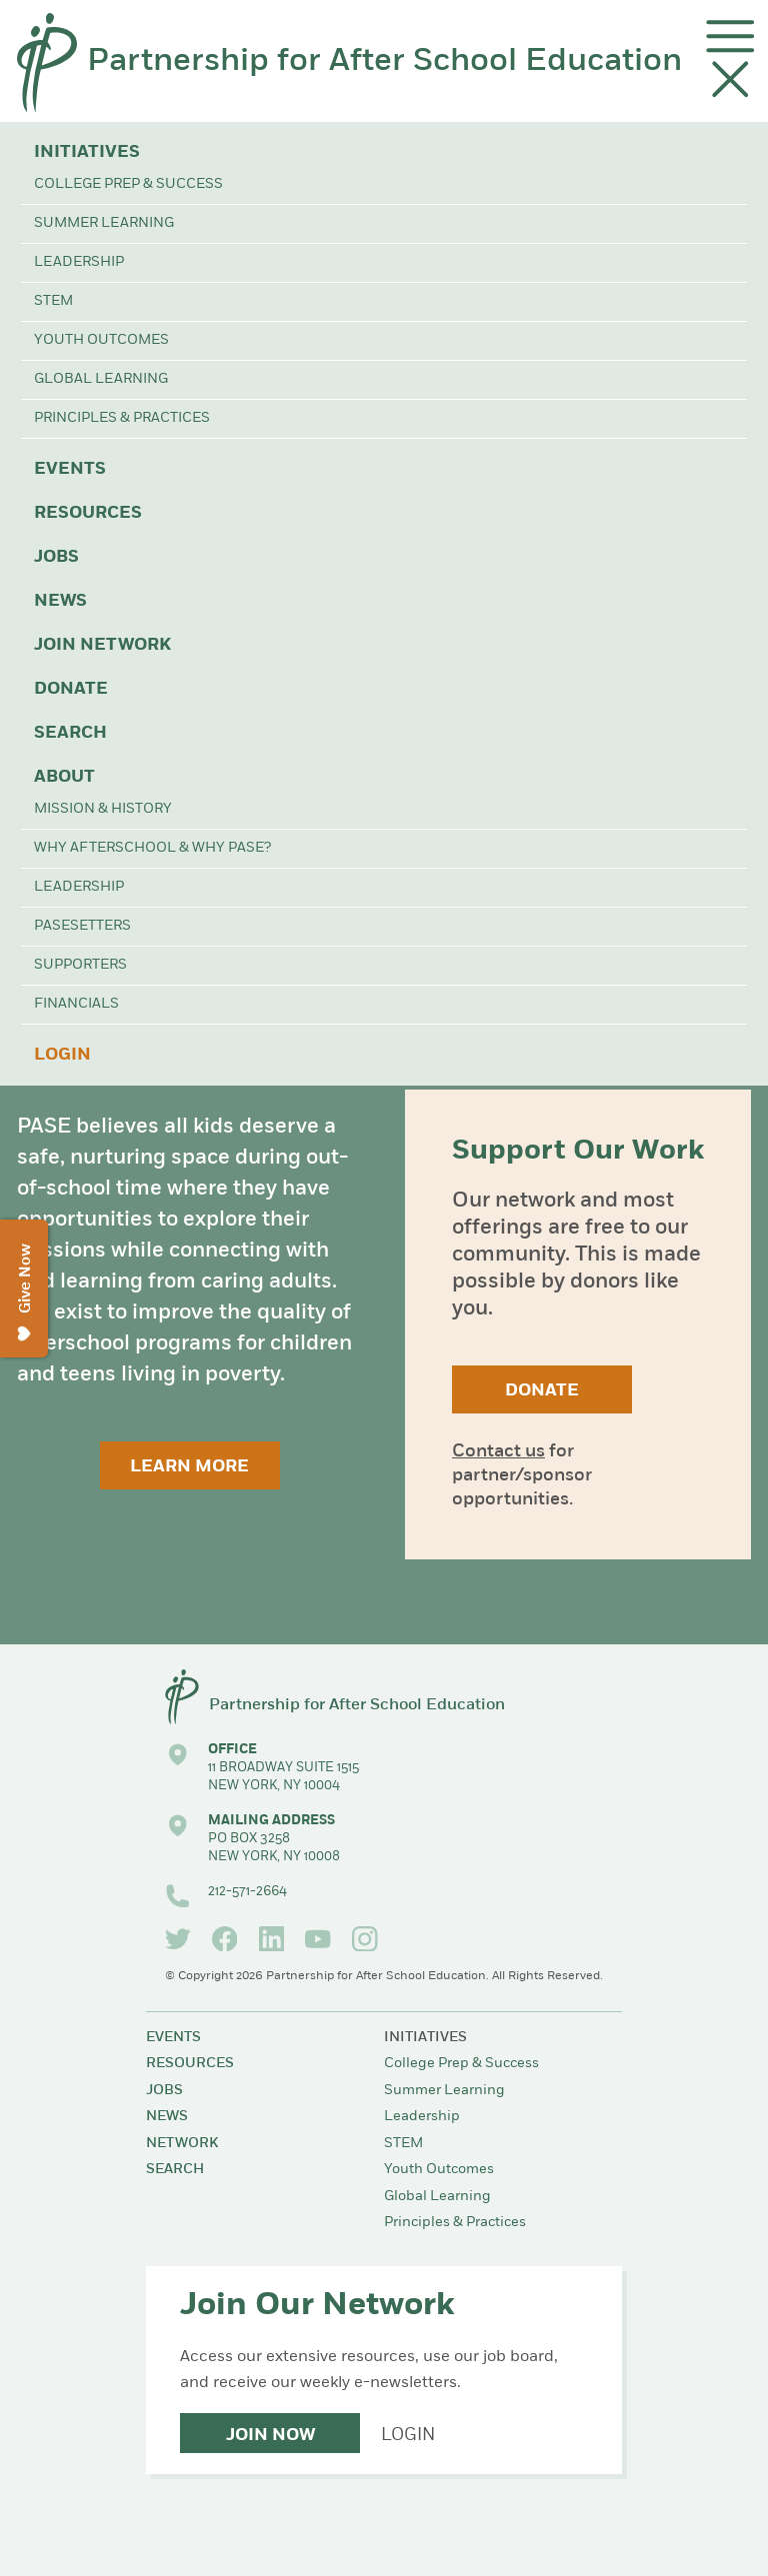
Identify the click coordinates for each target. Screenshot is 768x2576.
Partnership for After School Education (384, 62)
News (60, 601)
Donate (71, 689)
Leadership (79, 262)
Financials (76, 1004)
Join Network (102, 645)
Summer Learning (104, 223)
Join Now (270, 2435)
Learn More (189, 1466)
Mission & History (103, 809)
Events (70, 469)
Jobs (56, 557)
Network (182, 2143)
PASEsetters (82, 926)
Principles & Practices (122, 418)
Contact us (498, 1451)
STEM (53, 301)
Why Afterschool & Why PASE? (152, 848)
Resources (88, 513)
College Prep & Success (128, 184)
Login (62, 1055)
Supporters (80, 965)
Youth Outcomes (101, 340)
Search (70, 733)
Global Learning (101, 379)
